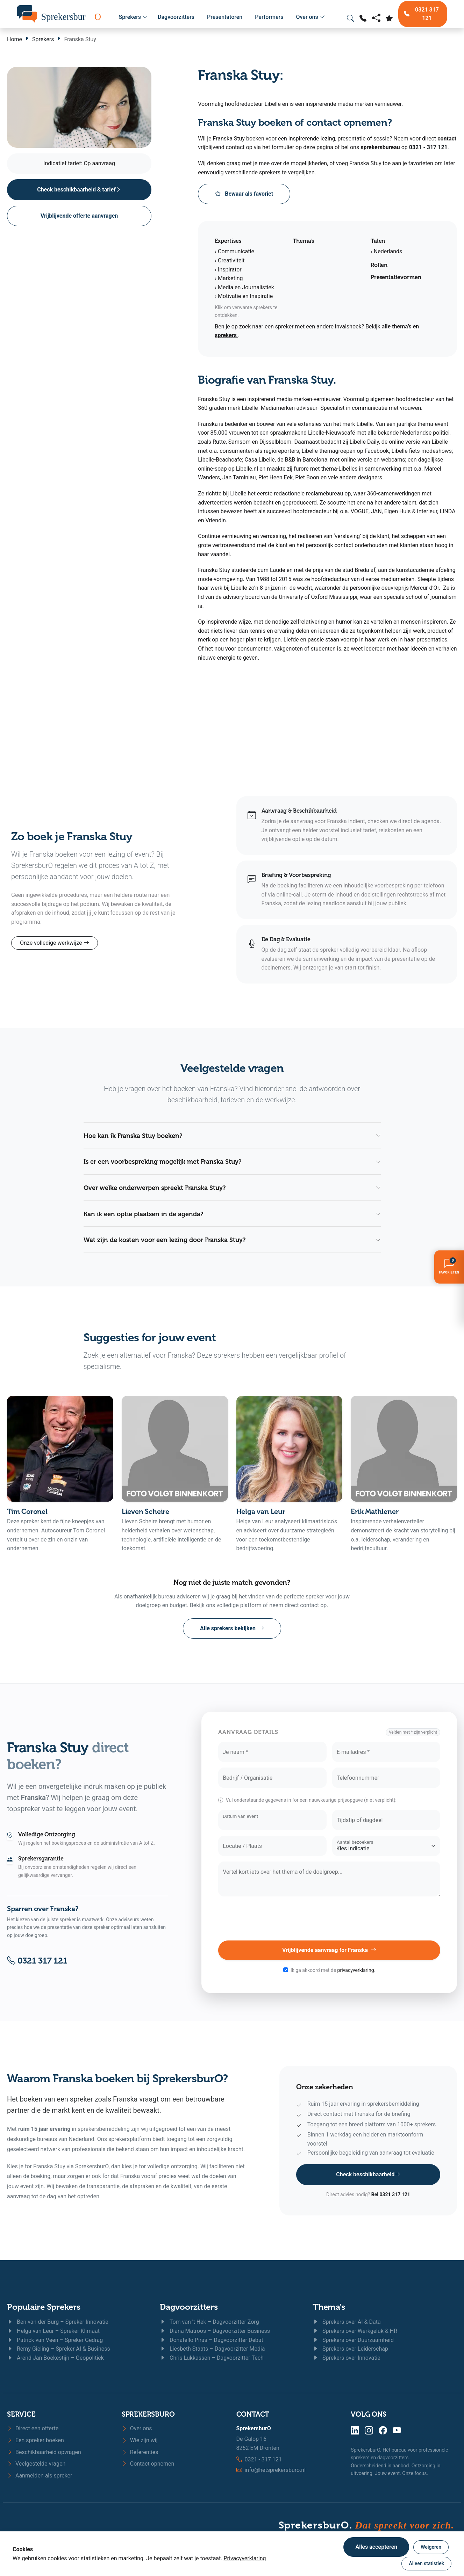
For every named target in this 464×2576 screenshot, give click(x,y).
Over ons (310, 17)
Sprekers (133, 17)
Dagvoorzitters (176, 17)
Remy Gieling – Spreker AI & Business (58, 2348)
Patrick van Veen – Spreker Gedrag (55, 2340)
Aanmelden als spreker (39, 2475)
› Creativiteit (229, 260)
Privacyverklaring (244, 2558)
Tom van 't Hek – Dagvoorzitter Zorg (209, 2322)
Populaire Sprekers (43, 2307)
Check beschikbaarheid (368, 2174)
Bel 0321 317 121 (390, 2194)
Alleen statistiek (426, 2563)
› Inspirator (228, 269)
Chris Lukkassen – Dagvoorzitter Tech (212, 2357)
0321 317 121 (37, 1961)
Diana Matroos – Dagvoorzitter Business (215, 2331)
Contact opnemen (148, 2463)
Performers (269, 17)
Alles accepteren (376, 2547)
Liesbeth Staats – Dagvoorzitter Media (212, 2348)
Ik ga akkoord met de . (333, 1970)
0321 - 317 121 (428, 147)
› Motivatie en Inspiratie (244, 296)
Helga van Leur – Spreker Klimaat (53, 2331)
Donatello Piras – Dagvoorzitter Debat (211, 2340)
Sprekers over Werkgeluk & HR (355, 2331)
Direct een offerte (33, 2428)
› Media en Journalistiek (244, 287)
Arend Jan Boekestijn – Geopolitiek (55, 2357)
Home (14, 39)
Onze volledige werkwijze (54, 942)
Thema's (329, 2307)
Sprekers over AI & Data (347, 2322)
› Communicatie (234, 251)
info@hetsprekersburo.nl (275, 2470)
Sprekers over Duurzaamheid (353, 2340)
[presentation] (329, 1918)
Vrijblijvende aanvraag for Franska (329, 1950)
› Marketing (229, 278)
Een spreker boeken (35, 2440)
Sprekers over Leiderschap (350, 2348)
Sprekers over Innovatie (346, 2357)
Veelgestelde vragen (36, 2463)
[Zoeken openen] (350, 18)
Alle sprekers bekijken (232, 1628)
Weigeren (431, 2547)
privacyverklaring (355, 1970)
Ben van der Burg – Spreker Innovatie (57, 2322)
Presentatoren (224, 17)
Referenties (140, 2452)
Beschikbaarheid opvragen (44, 2452)
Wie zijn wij (140, 2440)
